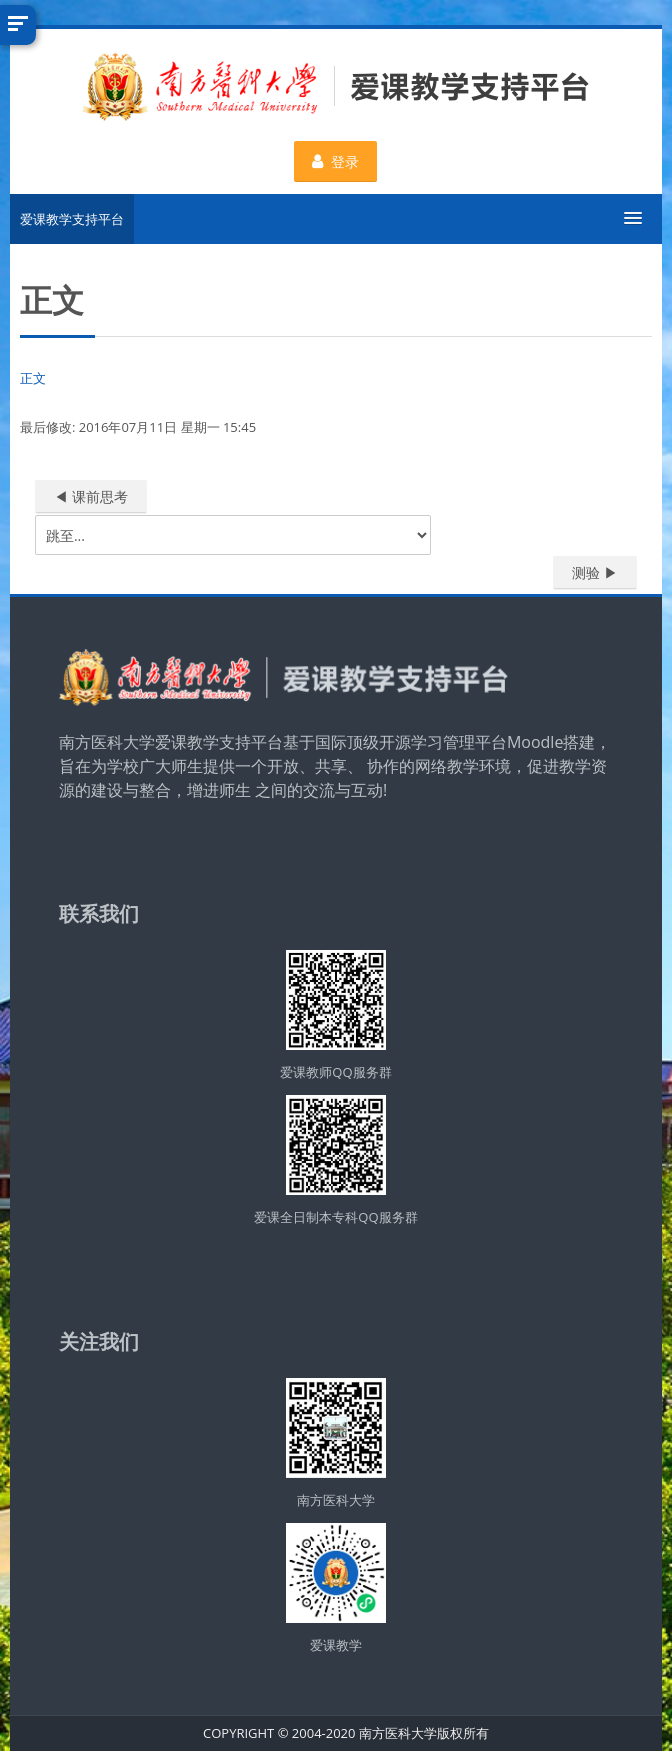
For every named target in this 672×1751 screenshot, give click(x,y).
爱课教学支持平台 (72, 219)
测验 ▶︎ (595, 572)
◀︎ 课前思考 (91, 496)
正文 (33, 378)
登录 (336, 161)
